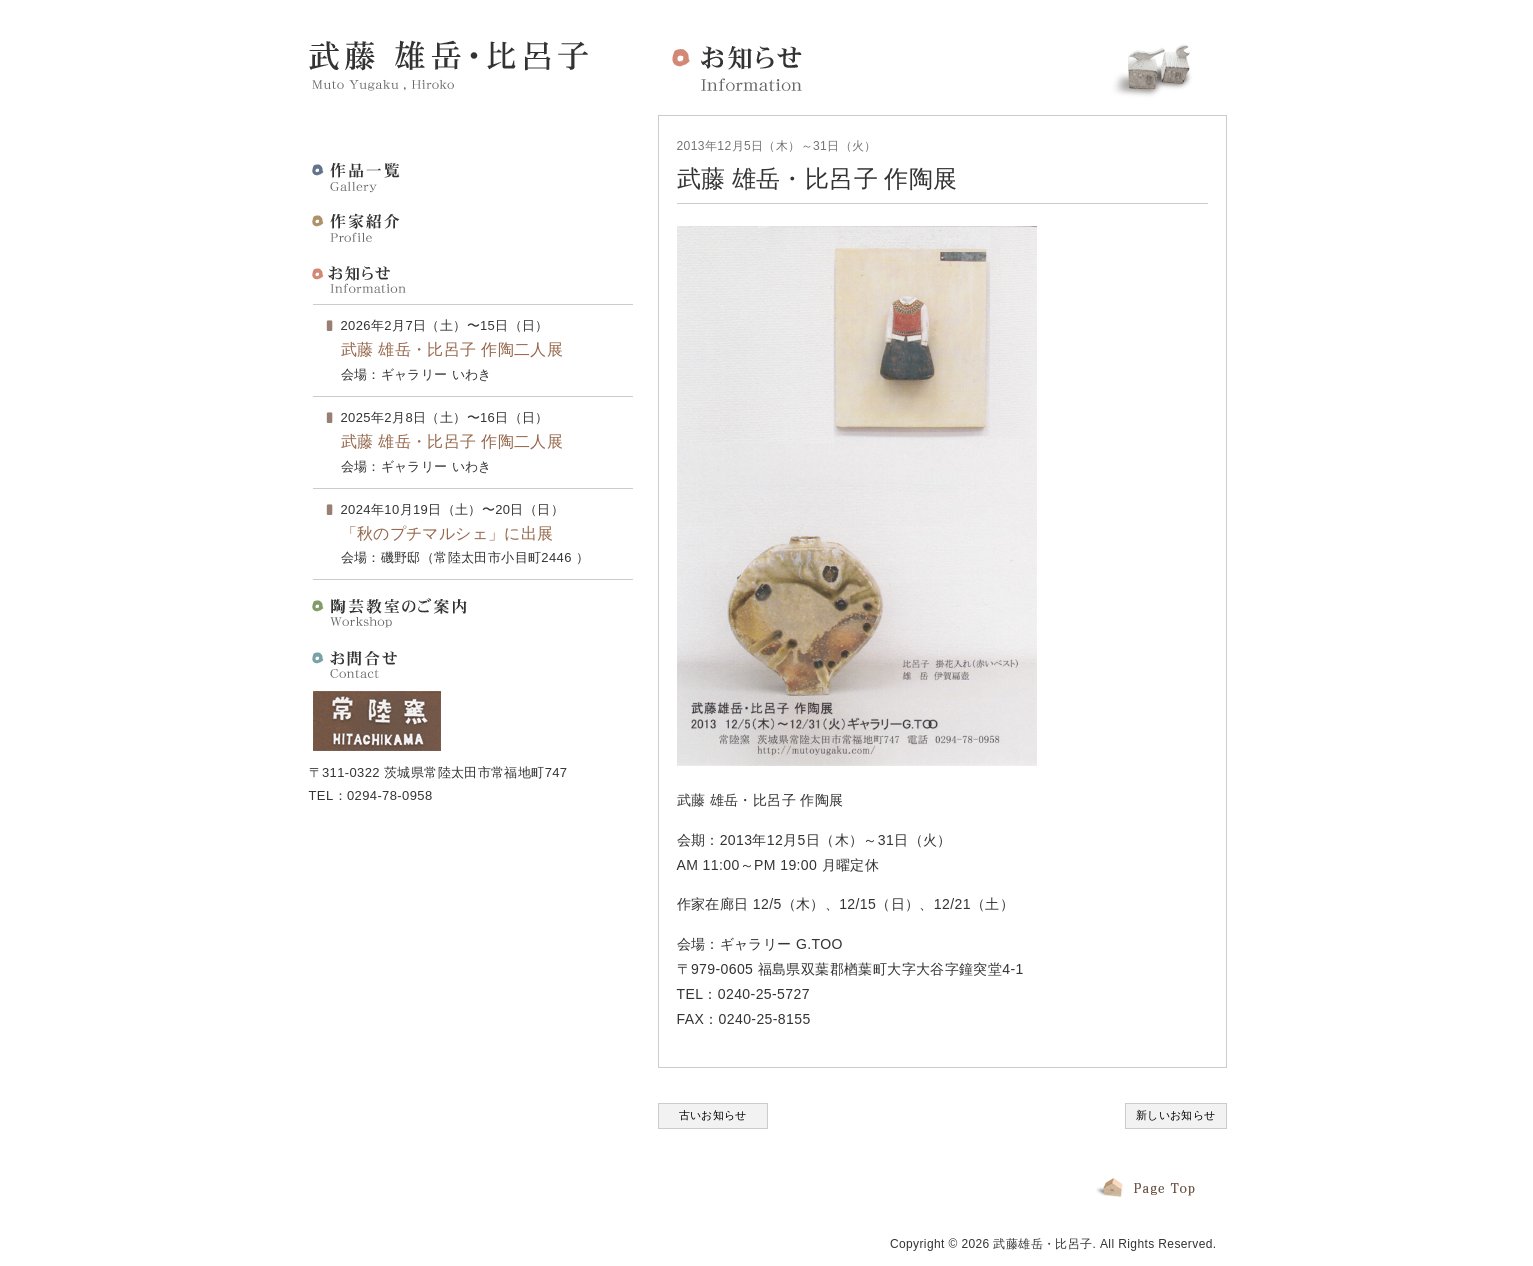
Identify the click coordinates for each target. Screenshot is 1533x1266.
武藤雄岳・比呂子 (1042, 1244)
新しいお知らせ (1176, 1115)
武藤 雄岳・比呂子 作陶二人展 (452, 349)
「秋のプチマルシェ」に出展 (447, 533)
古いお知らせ (713, 1115)
